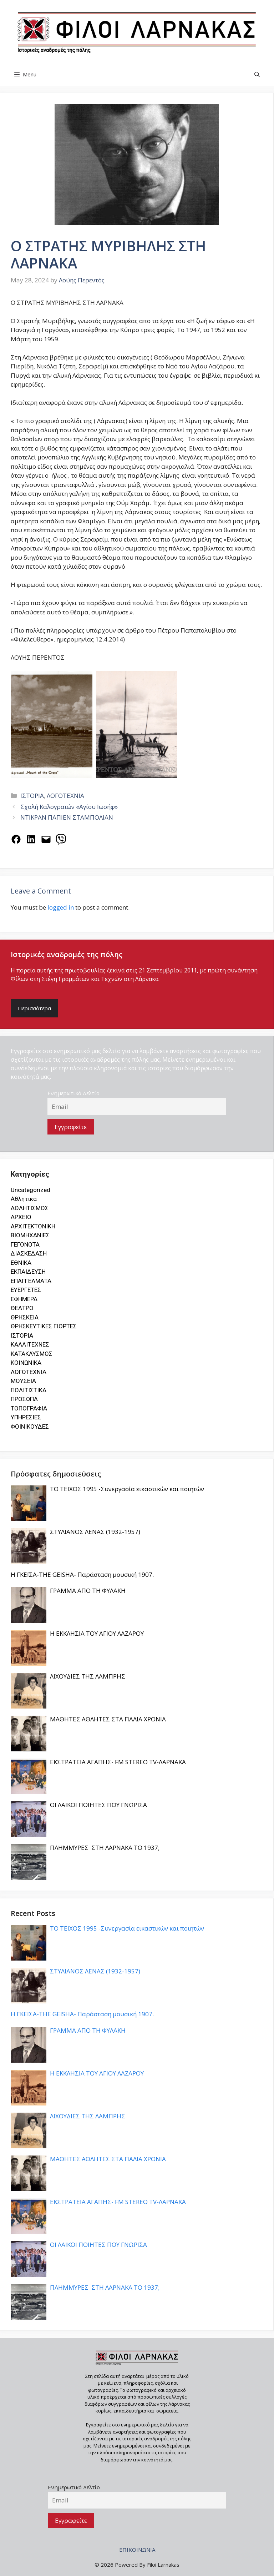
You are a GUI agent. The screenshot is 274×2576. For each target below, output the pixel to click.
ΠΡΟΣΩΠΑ (24, 1399)
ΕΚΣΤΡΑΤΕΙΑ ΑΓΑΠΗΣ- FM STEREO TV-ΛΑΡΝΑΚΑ (118, 1762)
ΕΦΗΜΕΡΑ (24, 1299)
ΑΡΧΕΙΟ (21, 1217)
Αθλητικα (24, 1198)
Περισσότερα (34, 1008)
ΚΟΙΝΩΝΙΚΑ (26, 1362)
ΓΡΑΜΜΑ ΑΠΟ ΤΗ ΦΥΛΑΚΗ (88, 1590)
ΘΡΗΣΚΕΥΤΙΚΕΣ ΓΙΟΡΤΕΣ (44, 1326)
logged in (60, 907)
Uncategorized (30, 1189)
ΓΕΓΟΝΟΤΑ (25, 1244)
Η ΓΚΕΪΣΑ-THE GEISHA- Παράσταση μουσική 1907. (82, 1574)
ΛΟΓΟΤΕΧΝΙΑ (65, 795)
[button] (257, 74)
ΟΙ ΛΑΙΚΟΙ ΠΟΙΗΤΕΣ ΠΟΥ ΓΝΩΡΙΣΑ (98, 1805)
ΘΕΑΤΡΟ (22, 1308)
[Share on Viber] (61, 839)
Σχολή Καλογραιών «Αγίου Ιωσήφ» (69, 807)
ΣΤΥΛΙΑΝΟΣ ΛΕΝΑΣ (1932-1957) (95, 1532)
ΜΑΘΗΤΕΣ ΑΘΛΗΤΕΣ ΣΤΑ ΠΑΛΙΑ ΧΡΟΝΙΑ (108, 1719)
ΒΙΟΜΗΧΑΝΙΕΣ (30, 1235)
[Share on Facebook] (16, 839)
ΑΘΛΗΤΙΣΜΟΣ (30, 1208)
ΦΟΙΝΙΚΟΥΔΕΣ (30, 1426)
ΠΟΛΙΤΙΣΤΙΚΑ (28, 1390)
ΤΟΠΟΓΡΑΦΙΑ (29, 1408)
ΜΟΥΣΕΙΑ (23, 1380)
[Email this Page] (46, 839)
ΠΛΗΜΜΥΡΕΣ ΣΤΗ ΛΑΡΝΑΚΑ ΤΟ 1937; (104, 1847)
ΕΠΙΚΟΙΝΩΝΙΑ (137, 2549)
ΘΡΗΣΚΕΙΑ (25, 1317)
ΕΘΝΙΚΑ (21, 1262)
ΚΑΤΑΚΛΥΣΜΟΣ (31, 1353)
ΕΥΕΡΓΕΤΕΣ (26, 1289)
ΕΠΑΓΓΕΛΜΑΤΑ (31, 1280)
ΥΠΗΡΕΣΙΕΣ (26, 1417)
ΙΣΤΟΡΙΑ (32, 795)
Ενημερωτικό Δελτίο (73, 1093)
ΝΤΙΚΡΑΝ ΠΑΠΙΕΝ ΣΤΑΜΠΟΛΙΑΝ (66, 817)
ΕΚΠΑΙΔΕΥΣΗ (28, 1271)
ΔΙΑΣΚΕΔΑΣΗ (29, 1253)
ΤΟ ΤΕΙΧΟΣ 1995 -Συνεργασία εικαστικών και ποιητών (127, 1489)
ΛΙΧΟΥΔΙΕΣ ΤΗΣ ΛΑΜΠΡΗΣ (87, 1676)
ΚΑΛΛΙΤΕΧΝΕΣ (30, 1344)
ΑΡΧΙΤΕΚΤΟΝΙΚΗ (33, 1226)
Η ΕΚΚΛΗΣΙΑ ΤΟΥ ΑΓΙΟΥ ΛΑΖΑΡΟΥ (97, 1633)
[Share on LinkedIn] (31, 839)
